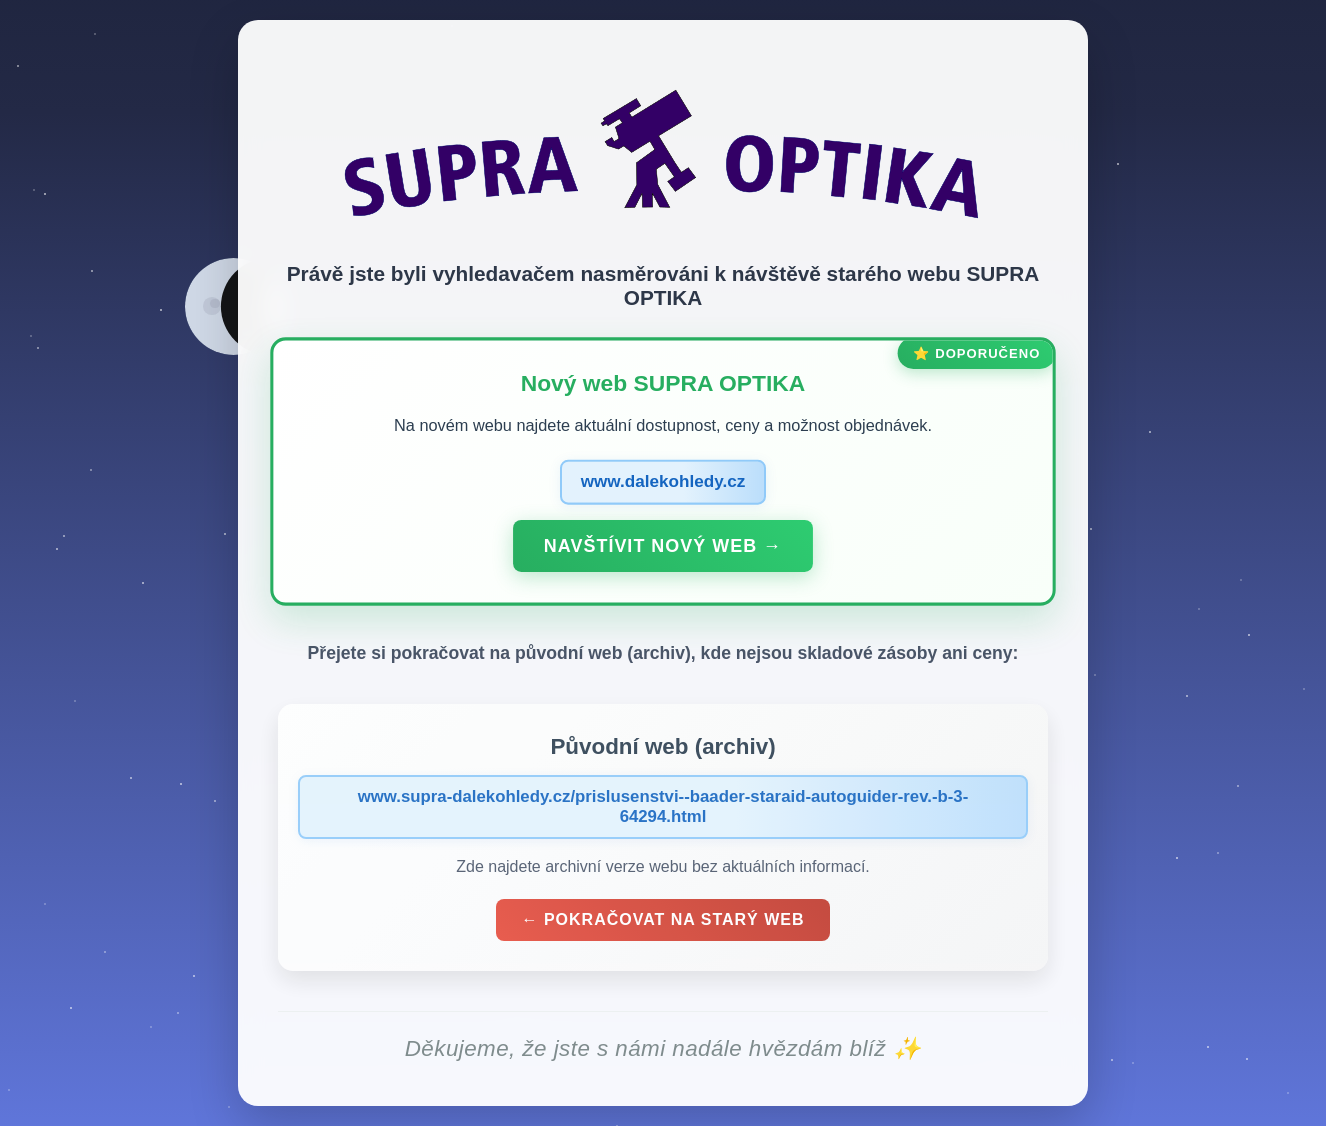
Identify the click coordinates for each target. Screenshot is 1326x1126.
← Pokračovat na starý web (662, 919)
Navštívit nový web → (663, 545)
